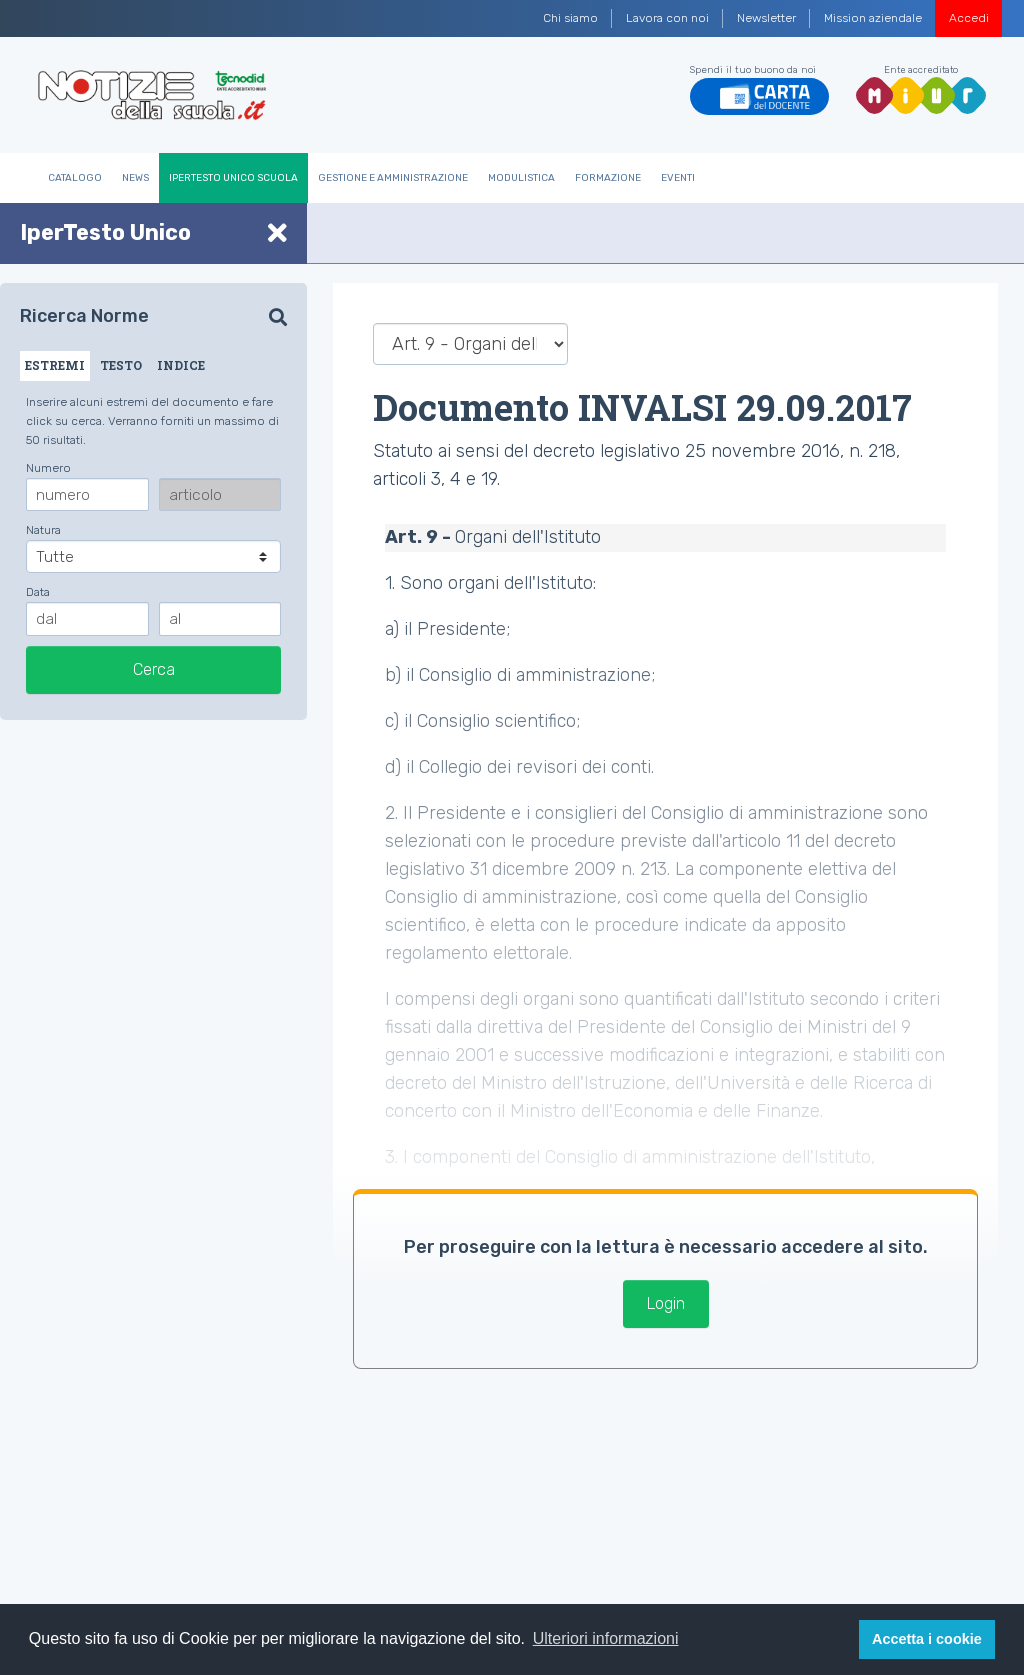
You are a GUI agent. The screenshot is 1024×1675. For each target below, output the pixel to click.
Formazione (608, 178)
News (135, 178)
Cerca (154, 669)
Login (666, 1303)
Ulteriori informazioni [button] (606, 1638)
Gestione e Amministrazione (393, 178)
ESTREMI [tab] (55, 365)
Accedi (969, 18)
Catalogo (75, 178)
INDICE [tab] (181, 365)
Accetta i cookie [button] (927, 1639)
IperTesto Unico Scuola (233, 178)
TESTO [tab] (121, 365)
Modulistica (521, 178)
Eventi (678, 178)
